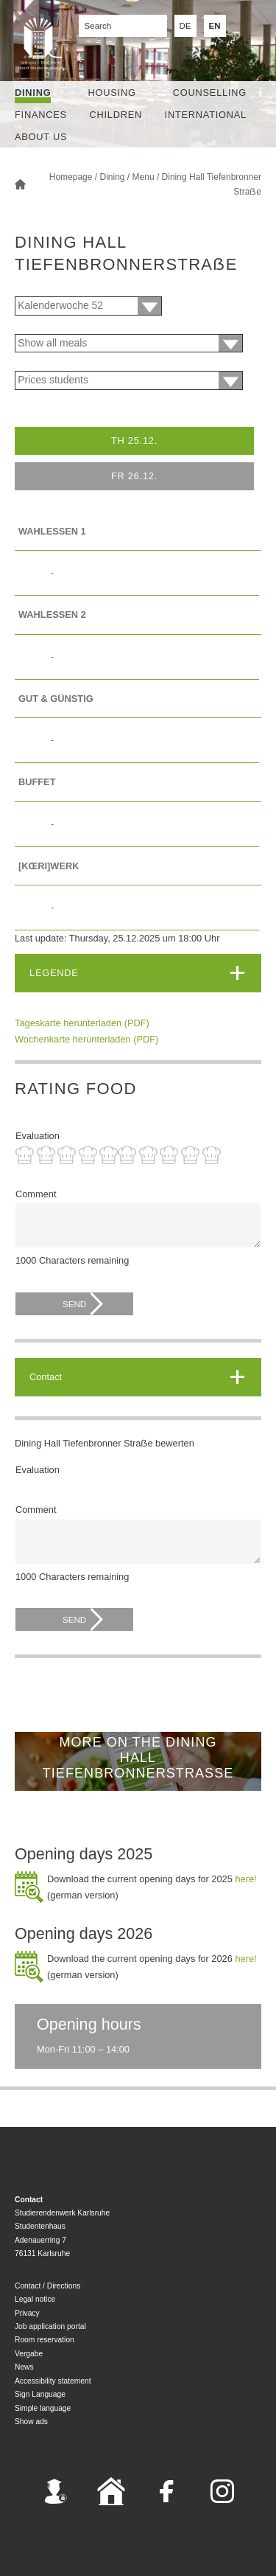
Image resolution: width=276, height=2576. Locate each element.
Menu (143, 177)
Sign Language (40, 2394)
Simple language (43, 2408)
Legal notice (35, 2299)
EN (215, 25)
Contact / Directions (47, 2286)
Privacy (27, 2313)
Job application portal (50, 2326)
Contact (45, 1376)
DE (185, 25)
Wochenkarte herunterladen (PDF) (86, 1039)
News (24, 2367)
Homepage (71, 177)
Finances (41, 114)
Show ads (31, 2421)
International (206, 114)
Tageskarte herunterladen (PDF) (82, 1022)
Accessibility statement (53, 2381)
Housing (112, 92)
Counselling (210, 92)
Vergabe (29, 2354)
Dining (33, 92)
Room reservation (44, 2340)
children (115, 114)
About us (41, 136)
